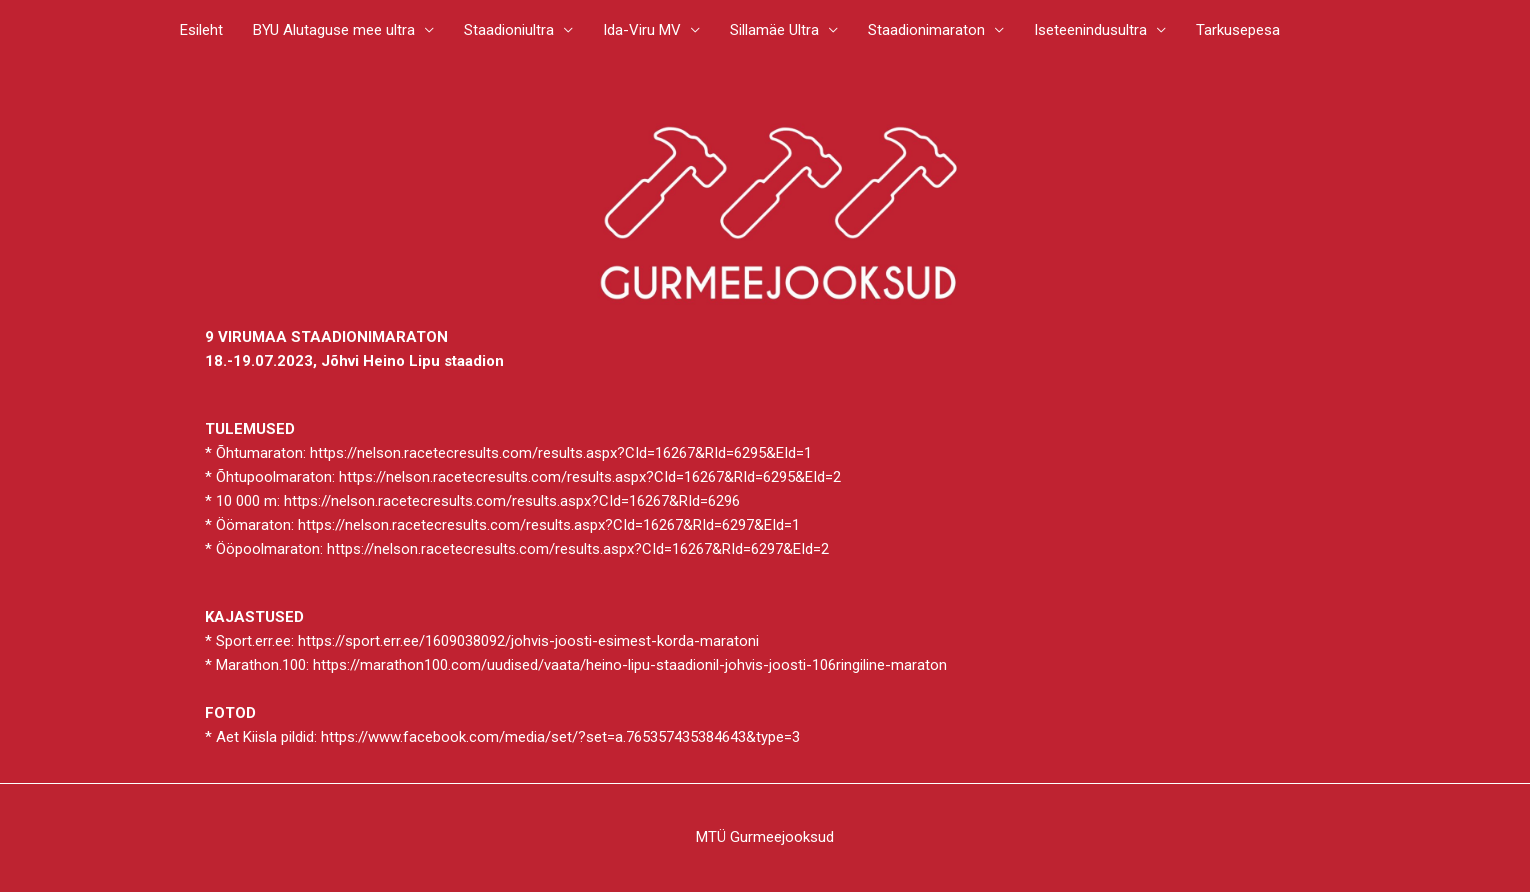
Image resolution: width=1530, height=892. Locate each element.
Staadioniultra (509, 30)
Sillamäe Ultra (774, 30)
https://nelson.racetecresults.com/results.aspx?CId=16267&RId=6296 (512, 501)
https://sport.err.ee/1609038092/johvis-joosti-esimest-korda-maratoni (528, 641)
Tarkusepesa (1238, 30)
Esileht (201, 30)
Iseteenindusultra (1090, 30)
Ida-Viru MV (642, 30)
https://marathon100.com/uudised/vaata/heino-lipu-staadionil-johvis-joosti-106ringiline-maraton (630, 665)
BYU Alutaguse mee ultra (334, 30)
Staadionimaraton (926, 30)
